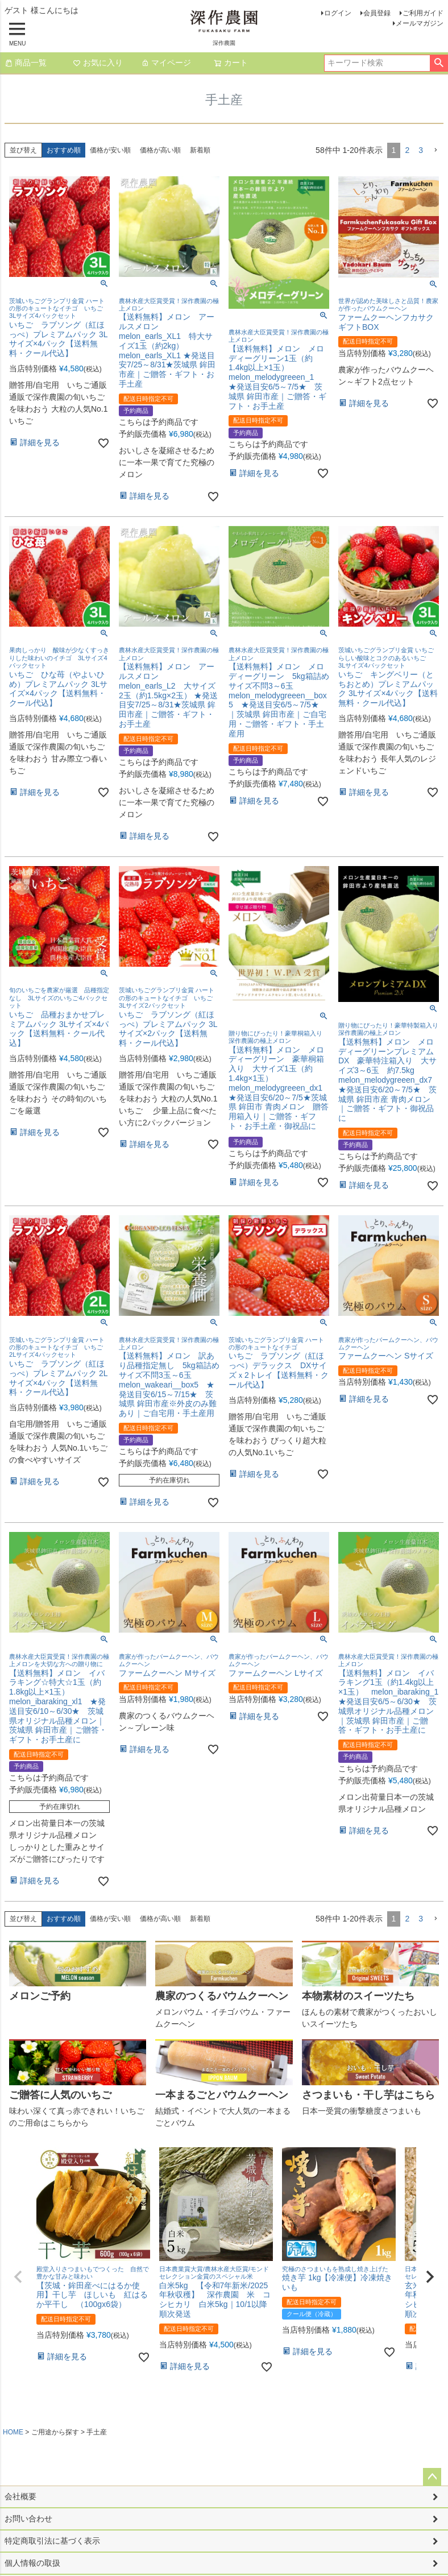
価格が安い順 (110, 150)
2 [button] (407, 150)
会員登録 (377, 13)
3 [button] (420, 150)
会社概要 (20, 2496)
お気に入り (98, 62)
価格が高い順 (160, 150)
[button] (435, 150)
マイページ (166, 62)
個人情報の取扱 (32, 2562)
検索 (438, 63)
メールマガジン (419, 23)
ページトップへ (432, 2477)
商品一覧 (26, 62)
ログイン (337, 13)
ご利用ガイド (423, 13)
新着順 (200, 150)
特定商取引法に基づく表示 (52, 2540)
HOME (13, 2432)
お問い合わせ (28, 2518)
